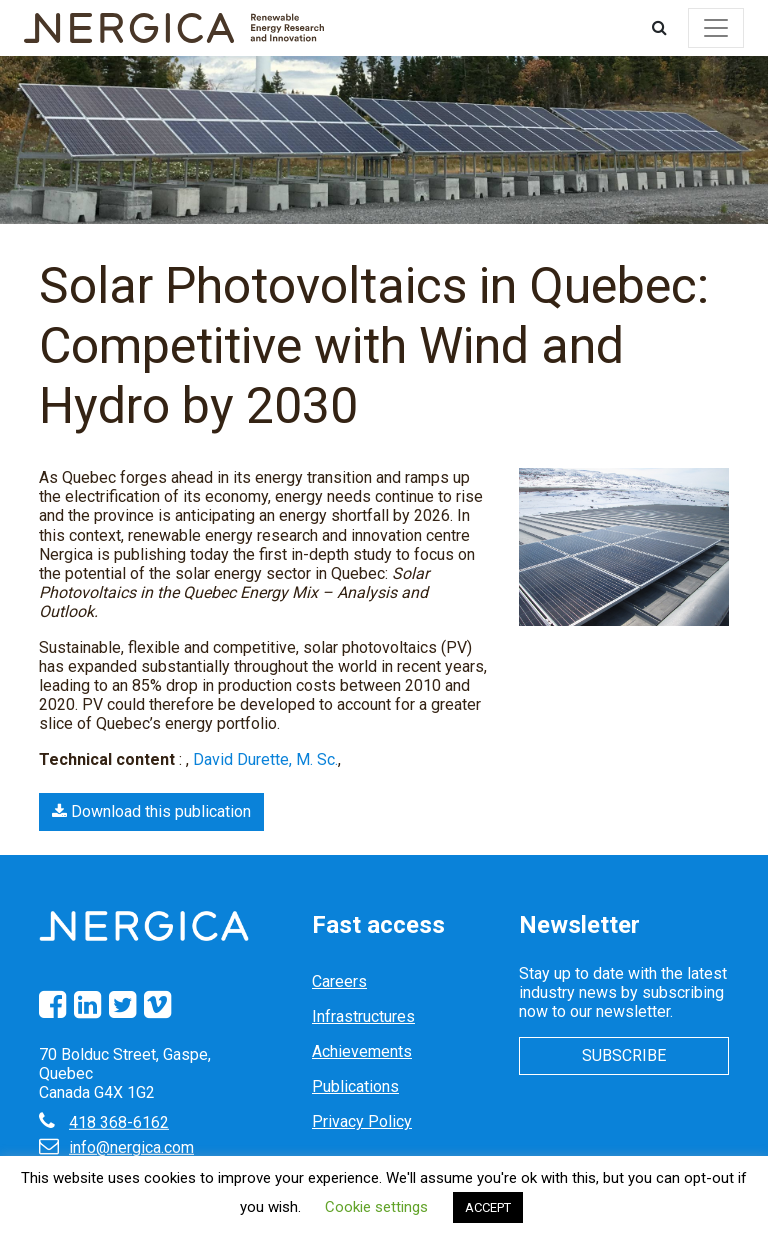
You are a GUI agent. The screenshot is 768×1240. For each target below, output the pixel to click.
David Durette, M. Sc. (265, 759)
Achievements (362, 1051)
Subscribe (624, 1055)
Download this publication (151, 811)
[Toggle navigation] (716, 28)
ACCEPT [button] (488, 1207)
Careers (339, 981)
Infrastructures (363, 1016)
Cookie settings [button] (376, 1207)
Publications (355, 1086)
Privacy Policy (362, 1121)
